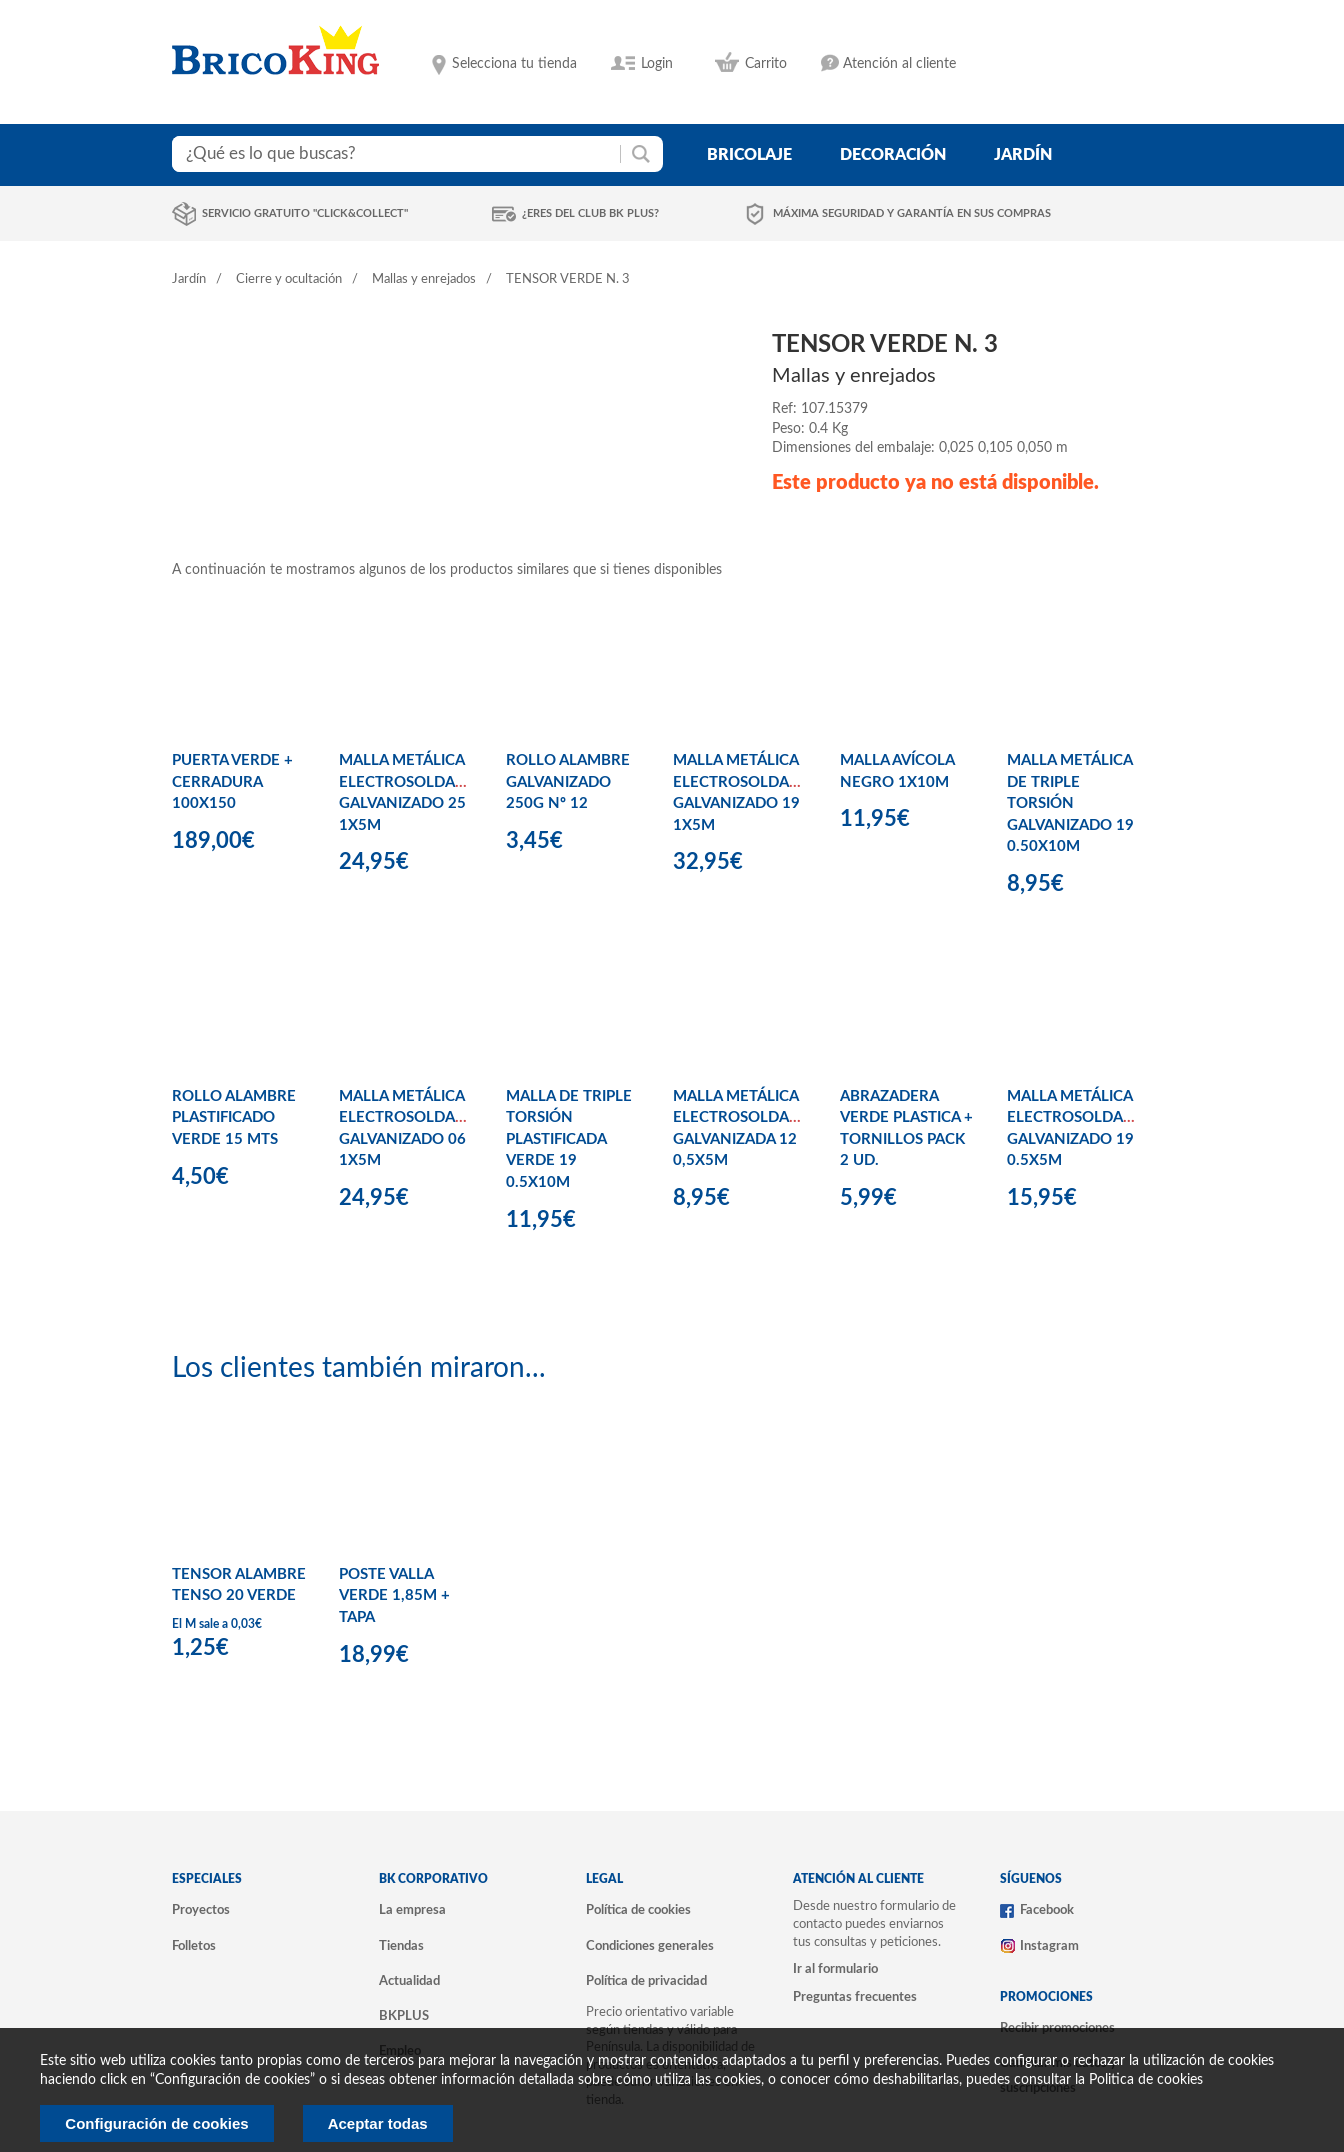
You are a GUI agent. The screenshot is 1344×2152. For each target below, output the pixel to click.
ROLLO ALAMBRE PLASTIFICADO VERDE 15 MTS (234, 1118)
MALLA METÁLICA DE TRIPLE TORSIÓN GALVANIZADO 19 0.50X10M (1070, 803)
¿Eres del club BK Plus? (590, 213)
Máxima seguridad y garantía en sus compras (912, 213)
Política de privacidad (646, 1981)
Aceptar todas (378, 2123)
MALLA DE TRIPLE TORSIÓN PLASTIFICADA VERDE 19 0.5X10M (569, 1139)
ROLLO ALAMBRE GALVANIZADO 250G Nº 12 (568, 782)
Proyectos (201, 1910)
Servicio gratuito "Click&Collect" (305, 213)
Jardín (189, 279)
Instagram (1049, 1946)
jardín (1023, 155)
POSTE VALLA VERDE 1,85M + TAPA (394, 1596)
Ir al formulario (835, 1969)
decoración (893, 155)
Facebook (1047, 1910)
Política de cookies (638, 1910)
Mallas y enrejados (424, 279)
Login (657, 64)
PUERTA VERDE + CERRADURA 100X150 (232, 782)
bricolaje (749, 155)
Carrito (766, 64)
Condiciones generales (650, 1946)
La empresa (412, 1910)
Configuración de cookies (156, 2123)
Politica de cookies (1146, 2080)
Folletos (194, 1946)
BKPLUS (404, 2016)
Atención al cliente (899, 64)
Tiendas (401, 1946)
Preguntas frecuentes (855, 1997)
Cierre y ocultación (289, 279)
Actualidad (409, 1981)
